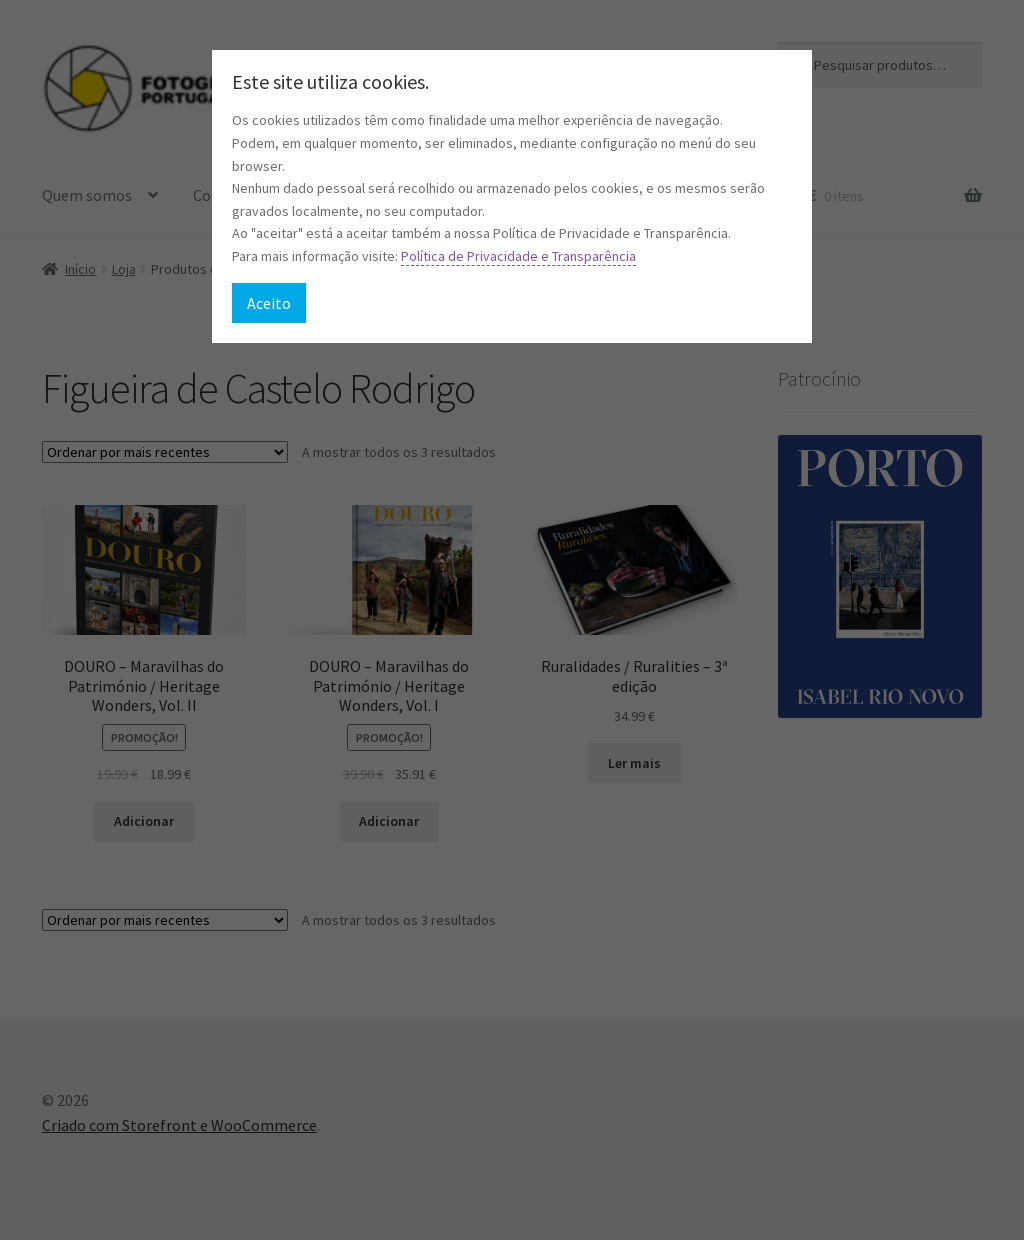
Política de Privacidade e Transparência (518, 256)
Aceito (269, 303)
